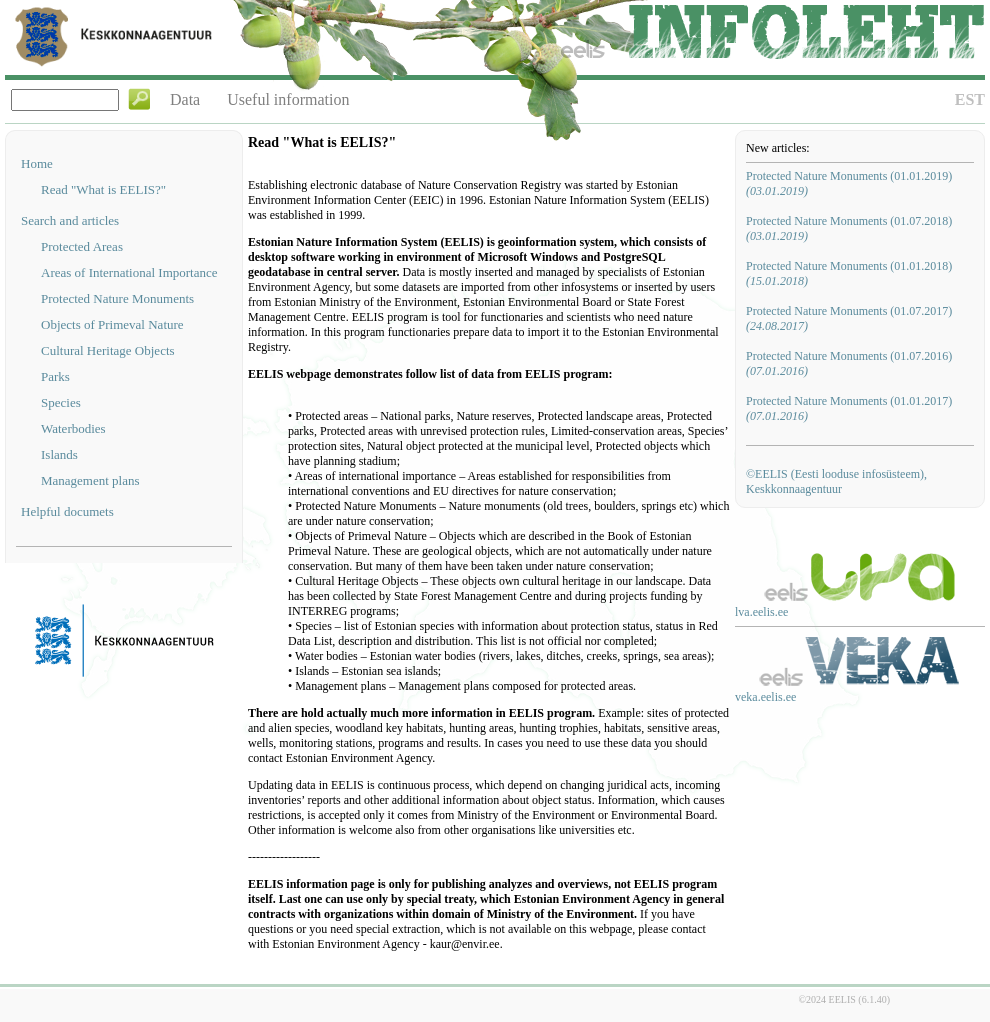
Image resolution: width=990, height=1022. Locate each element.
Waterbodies (73, 428)
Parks (55, 376)
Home (37, 163)
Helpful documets (67, 511)
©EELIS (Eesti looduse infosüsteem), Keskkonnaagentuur (836, 481)
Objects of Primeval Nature (112, 324)
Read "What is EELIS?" (103, 189)
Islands (59, 454)
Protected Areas (82, 246)
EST (970, 99)
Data (185, 99)
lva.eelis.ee (761, 612)
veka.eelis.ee (765, 697)
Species (61, 402)
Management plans (90, 480)
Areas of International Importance (129, 272)
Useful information (288, 99)
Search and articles (70, 220)
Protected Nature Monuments (117, 298)
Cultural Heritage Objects (108, 350)
